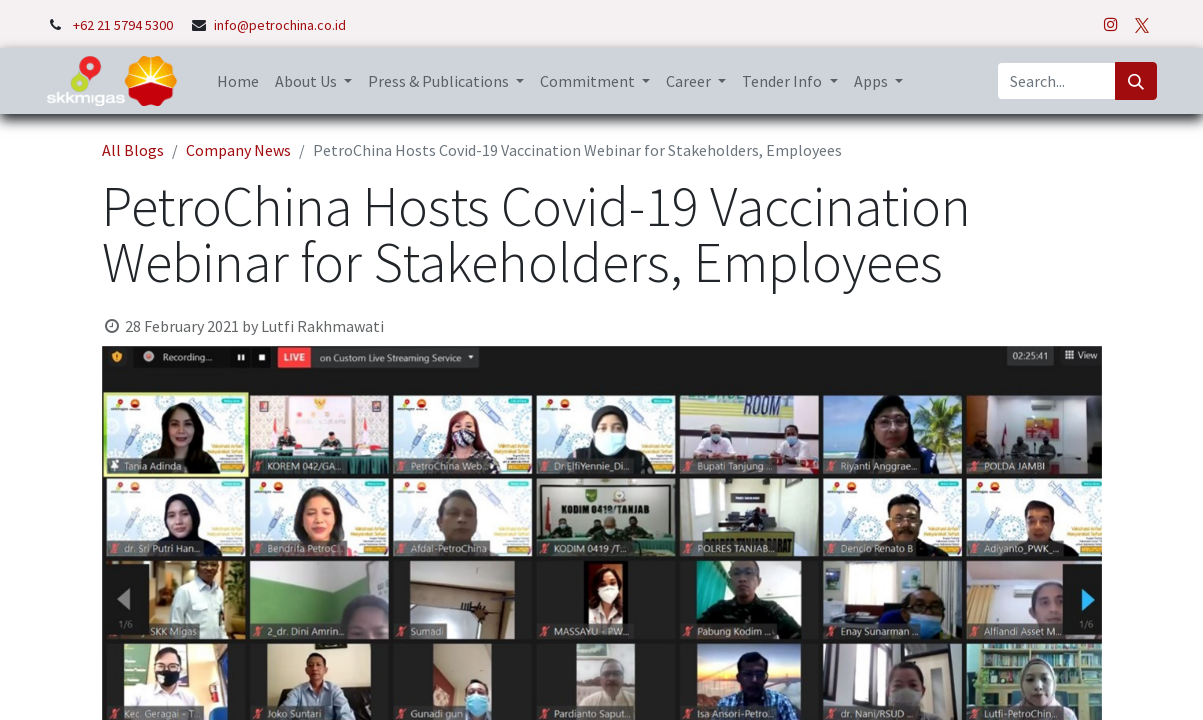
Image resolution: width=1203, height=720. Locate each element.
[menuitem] (238, 81)
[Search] (1136, 81)
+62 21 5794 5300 (124, 25)
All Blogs (133, 150)
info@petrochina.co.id (280, 25)
